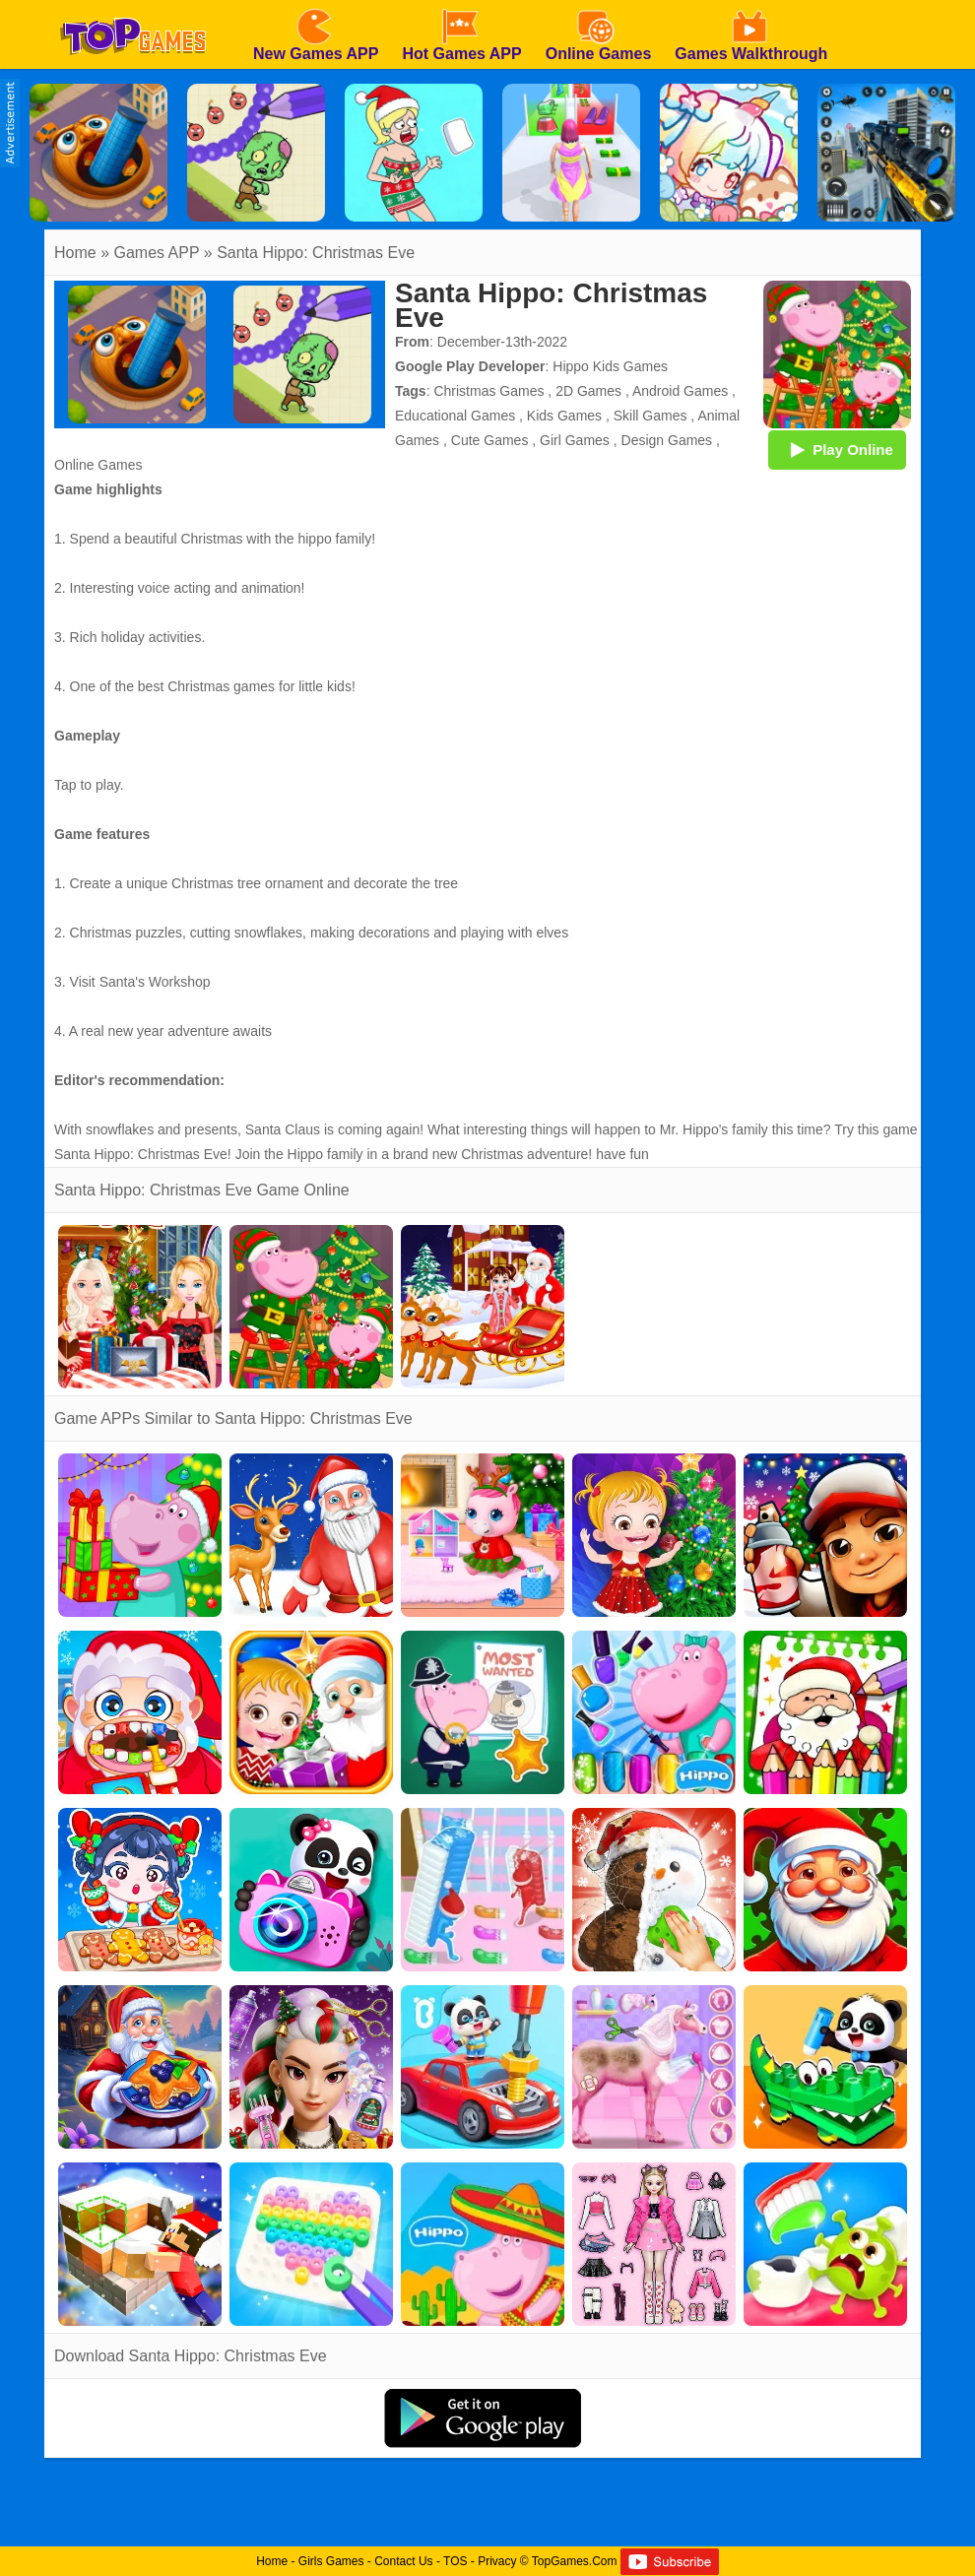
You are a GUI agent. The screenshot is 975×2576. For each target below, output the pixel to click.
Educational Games (455, 415)
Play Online (837, 449)
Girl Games (575, 440)
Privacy (497, 2561)
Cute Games (490, 440)
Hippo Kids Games (610, 366)
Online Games (98, 465)
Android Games (680, 391)
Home (75, 252)
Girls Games (331, 2561)
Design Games (667, 440)
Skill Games (650, 415)
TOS (455, 2561)
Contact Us (403, 2561)
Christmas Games (488, 391)
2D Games (588, 391)
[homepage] (133, 7)
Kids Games (564, 415)
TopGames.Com (575, 2561)
